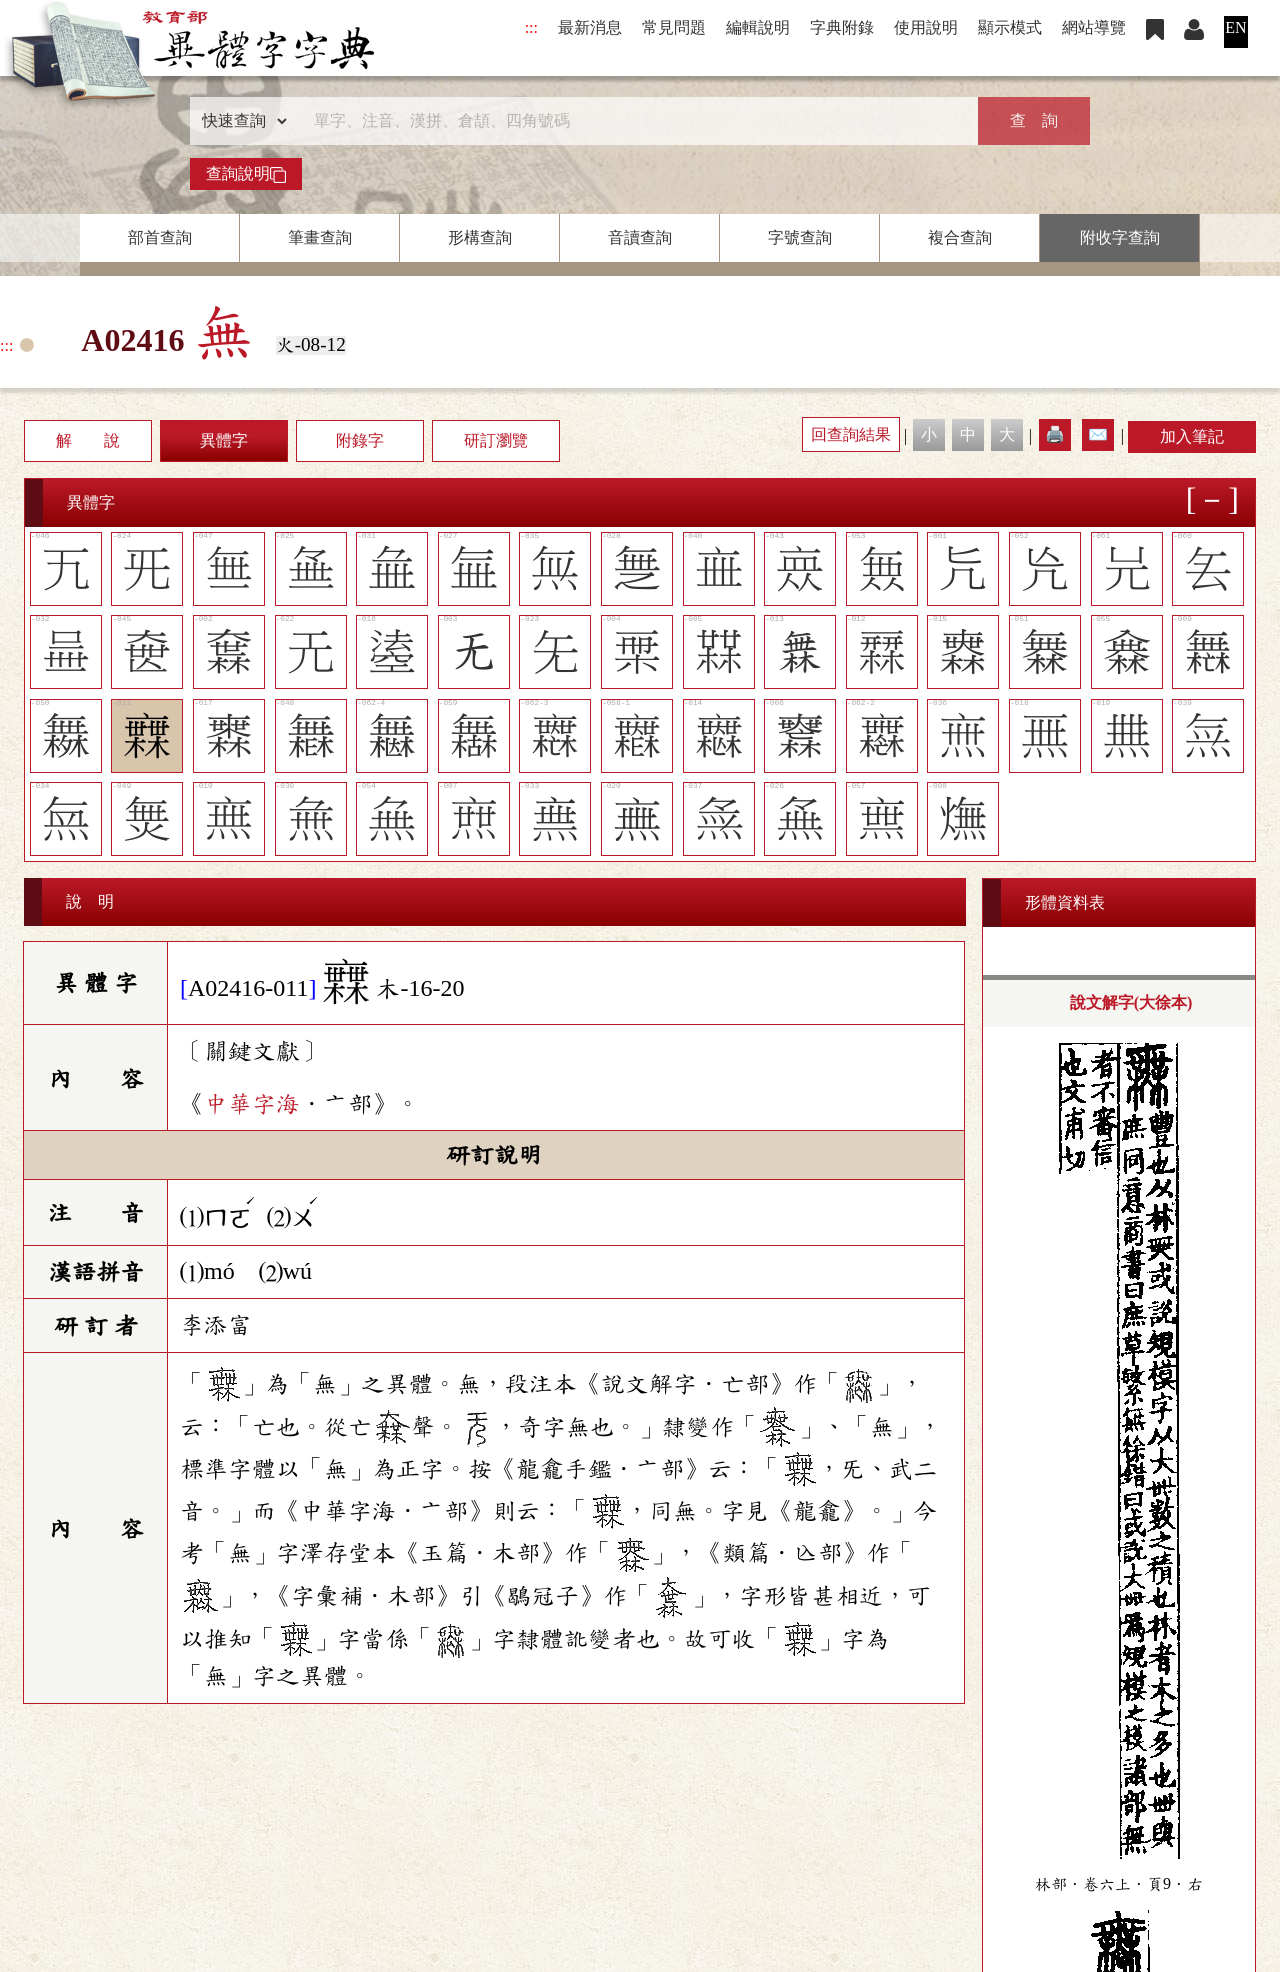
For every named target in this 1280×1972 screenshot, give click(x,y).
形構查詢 (480, 237)
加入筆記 (1192, 436)
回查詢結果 (851, 434)
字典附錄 (842, 27)
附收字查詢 (1120, 237)
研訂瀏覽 (496, 440)
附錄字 (360, 440)
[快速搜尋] (633, 121)
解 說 (88, 440)
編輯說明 (758, 27)
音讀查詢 (640, 237)
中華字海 (252, 1104)
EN (1235, 27)
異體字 (224, 440)
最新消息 (590, 27)
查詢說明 (246, 174)
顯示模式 (1010, 27)
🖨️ (1055, 434)
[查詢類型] (240, 121)
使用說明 (926, 27)
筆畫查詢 (320, 237)
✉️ (1098, 434)
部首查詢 (160, 237)
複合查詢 (960, 237)
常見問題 (674, 27)
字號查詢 (800, 237)
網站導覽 (1094, 27)
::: (531, 27)
